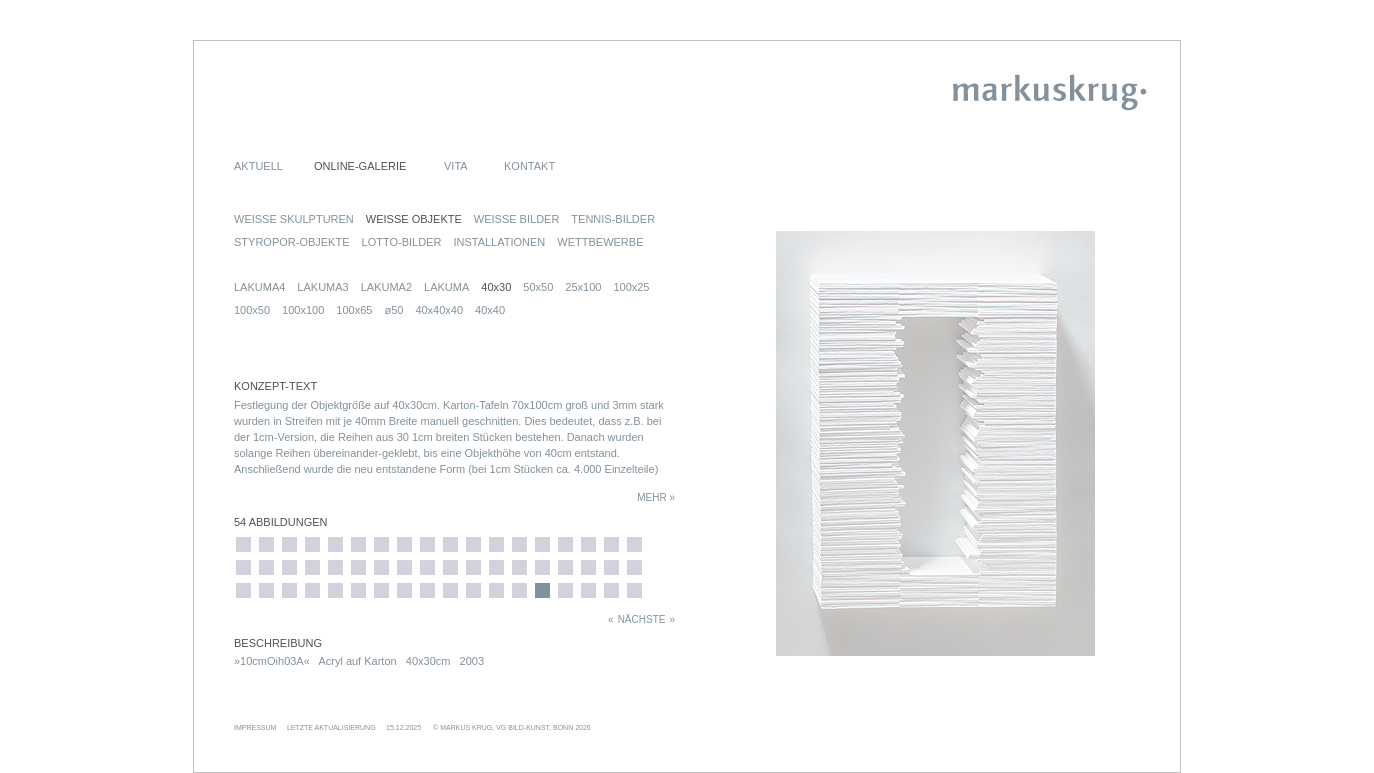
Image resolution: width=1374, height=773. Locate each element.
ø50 (393, 310)
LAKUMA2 (386, 287)
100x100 (303, 310)
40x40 (490, 310)
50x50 (538, 287)
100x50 (252, 310)
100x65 (354, 310)
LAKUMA (446, 287)
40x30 (496, 287)
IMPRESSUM (255, 727)
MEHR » (656, 497)
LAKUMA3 (322, 287)
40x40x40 (439, 310)
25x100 (583, 287)
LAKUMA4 (259, 287)
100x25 (631, 287)
